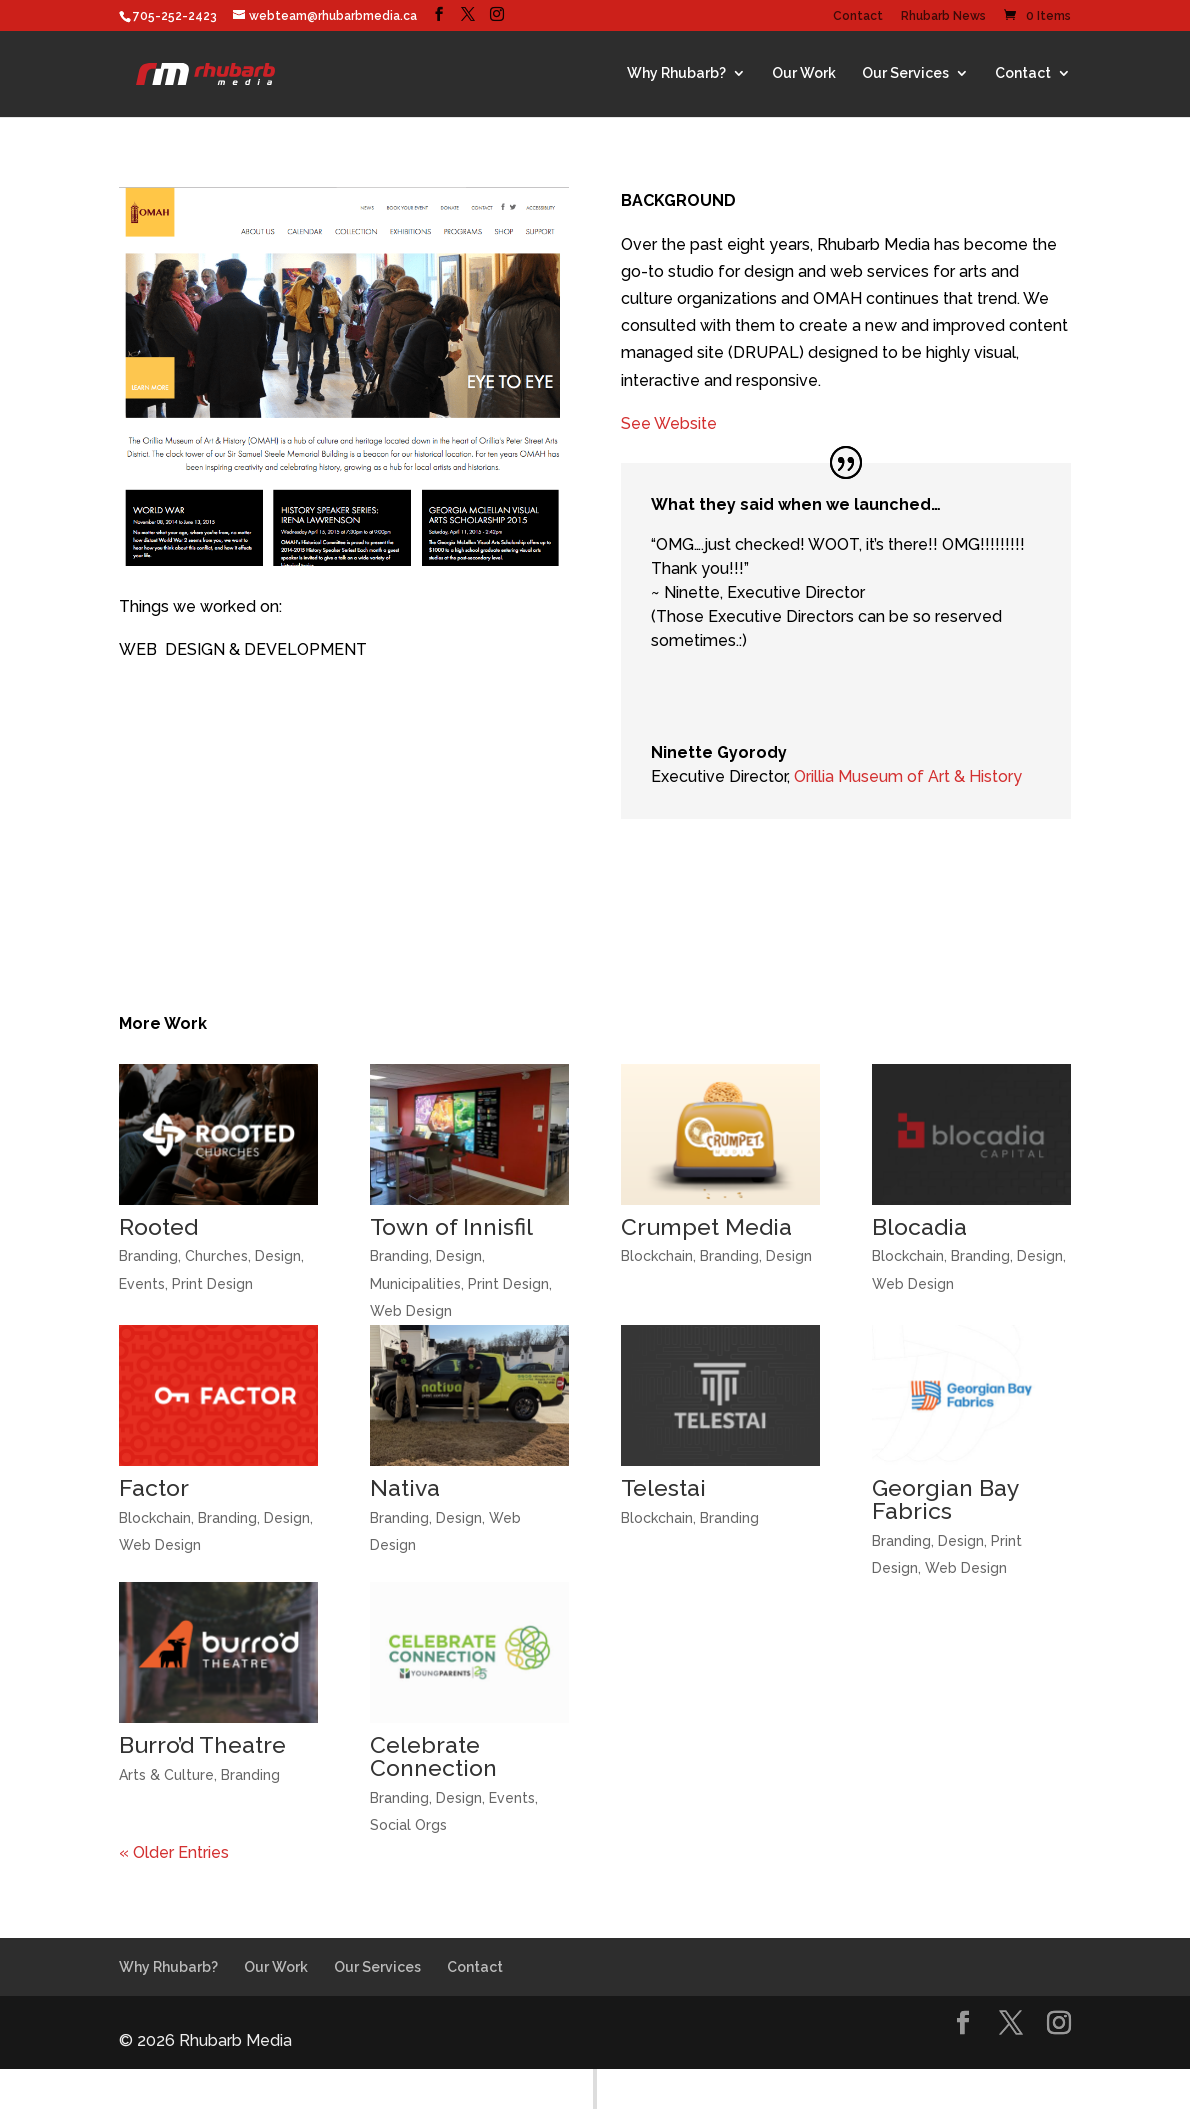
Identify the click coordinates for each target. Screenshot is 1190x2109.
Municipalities (415, 1284)
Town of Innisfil (451, 1226)
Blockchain (657, 1256)
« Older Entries (174, 1852)
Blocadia (919, 1226)
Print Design (212, 1284)
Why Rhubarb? (676, 73)
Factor (154, 1487)
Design (278, 1256)
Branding (148, 1256)
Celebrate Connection (433, 1756)
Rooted (158, 1226)
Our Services (905, 73)
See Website (669, 423)
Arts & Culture (166, 1775)
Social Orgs (408, 1825)
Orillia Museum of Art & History (908, 776)
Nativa (405, 1487)
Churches (216, 1256)
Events (142, 1284)
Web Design (411, 1311)
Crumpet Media (706, 1226)
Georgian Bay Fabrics (945, 1499)
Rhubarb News (943, 16)
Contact (858, 16)
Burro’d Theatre (202, 1744)
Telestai (663, 1487)
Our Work (804, 73)
